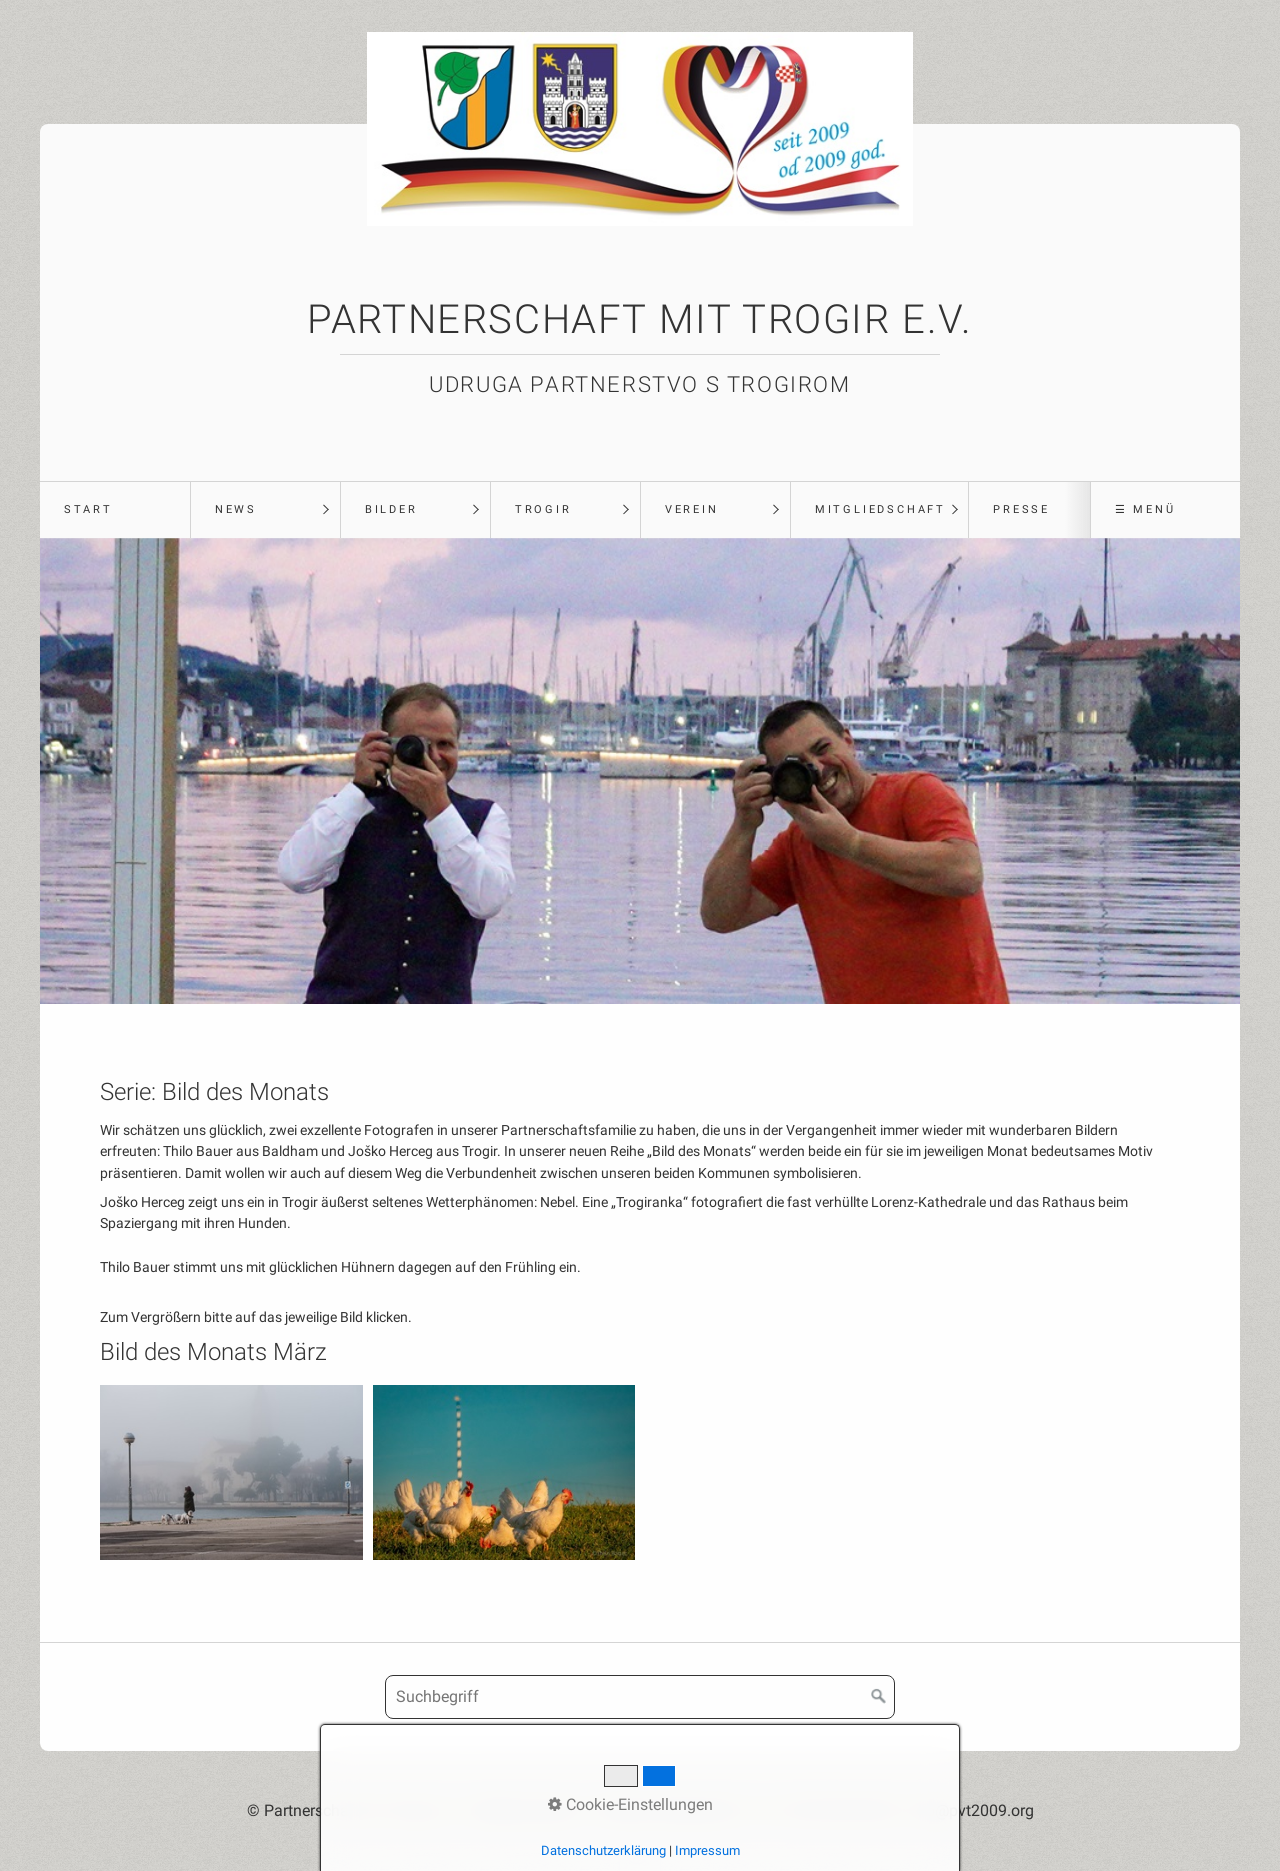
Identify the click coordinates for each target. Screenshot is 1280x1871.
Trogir (543, 509)
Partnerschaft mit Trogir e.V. (639, 319)
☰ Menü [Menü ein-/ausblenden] (1145, 509)
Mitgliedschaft (880, 509)
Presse (1021, 509)
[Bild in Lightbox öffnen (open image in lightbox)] (231, 1472)
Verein (692, 509)
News (236, 509)
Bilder (391, 509)
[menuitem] (115, 510)
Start (88, 509)
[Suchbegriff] (640, 1697)
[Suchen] (879, 1697)
